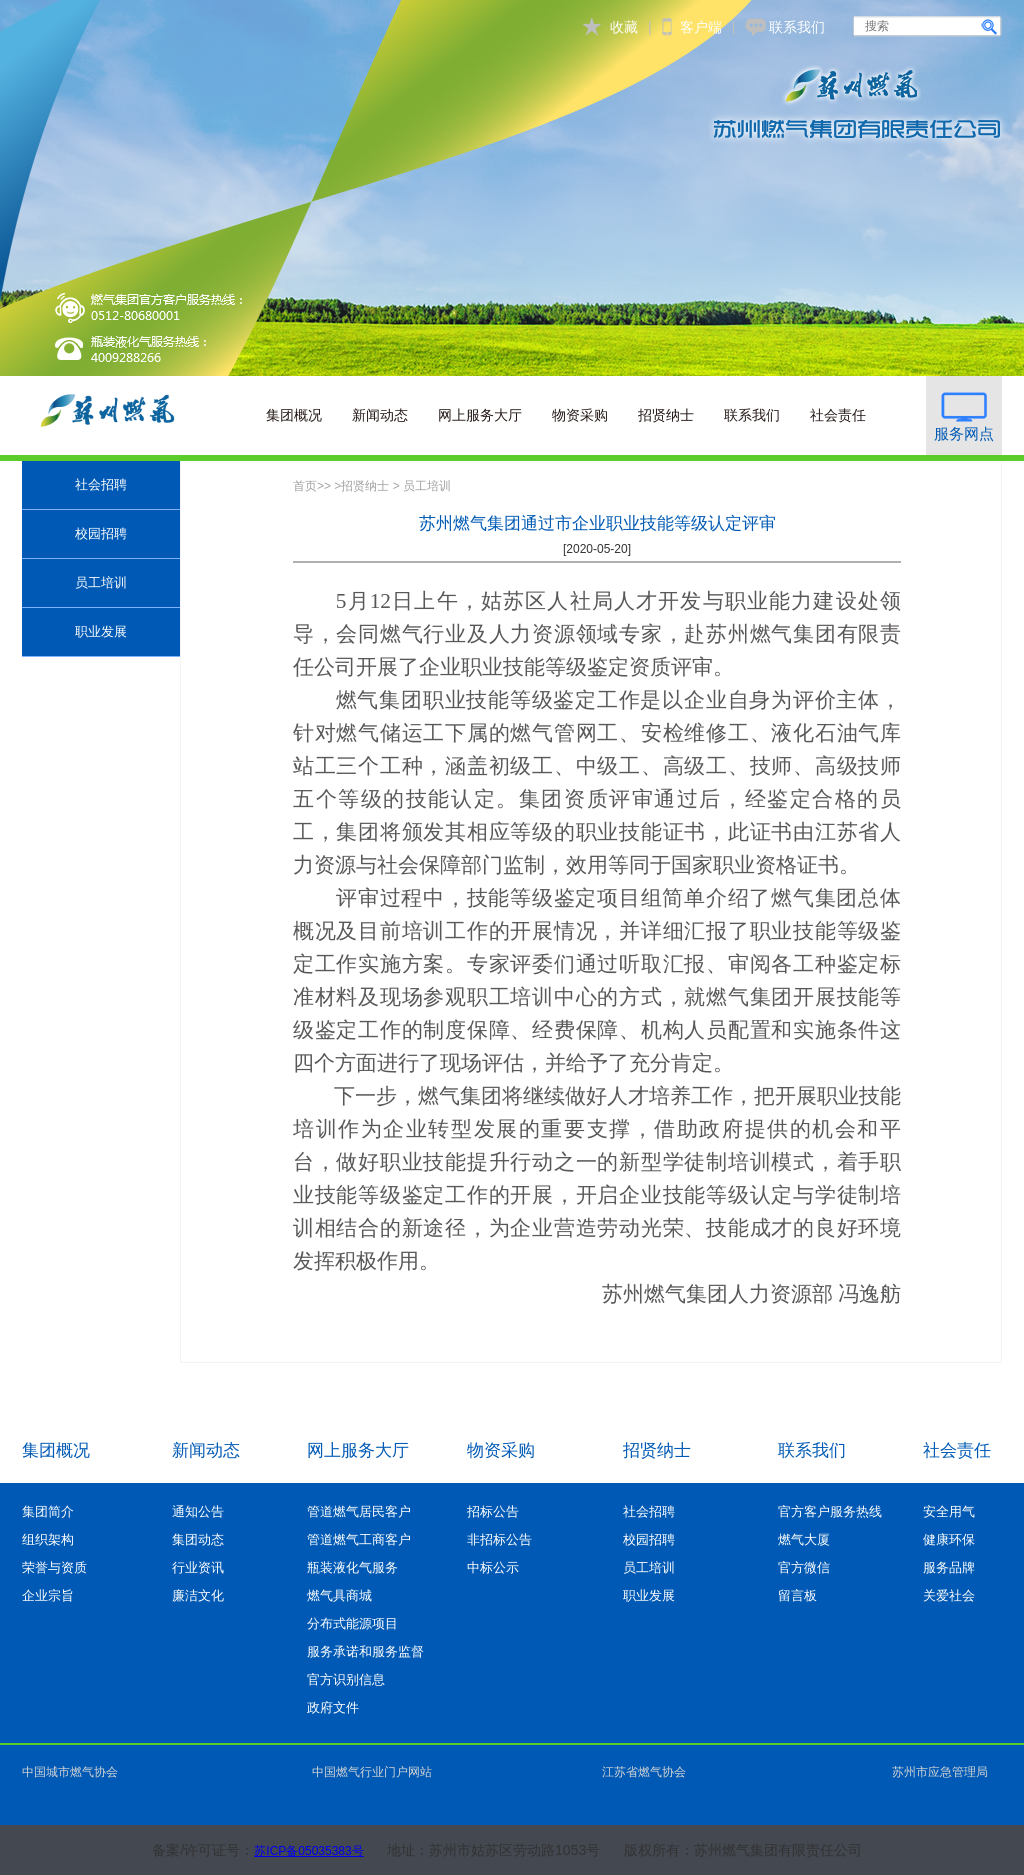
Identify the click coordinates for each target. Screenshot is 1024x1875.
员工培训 (101, 582)
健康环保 (949, 1539)
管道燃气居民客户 (359, 1511)
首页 (305, 486)
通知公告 (198, 1511)
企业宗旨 (48, 1595)
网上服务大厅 (480, 415)
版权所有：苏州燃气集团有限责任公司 (743, 1850)
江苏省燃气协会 (644, 1772)
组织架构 (48, 1539)
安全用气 (949, 1511)
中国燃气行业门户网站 (372, 1772)
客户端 (701, 27)
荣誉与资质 (54, 1567)
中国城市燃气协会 (70, 1772)
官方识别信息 (346, 1679)
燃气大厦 (804, 1539)
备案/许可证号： (203, 1850)
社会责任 (838, 415)
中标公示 (493, 1567)
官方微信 (804, 1567)
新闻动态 (380, 415)
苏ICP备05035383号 (308, 1851)
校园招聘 (101, 533)
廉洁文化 (198, 1595)
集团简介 (48, 1511)
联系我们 (797, 27)
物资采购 (580, 415)
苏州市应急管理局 (940, 1772)
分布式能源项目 (352, 1623)
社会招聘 (101, 484)
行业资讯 (198, 1567)
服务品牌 (949, 1567)
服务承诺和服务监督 (365, 1651)
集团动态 (198, 1539)
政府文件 (333, 1707)
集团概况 (294, 415)
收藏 (624, 27)
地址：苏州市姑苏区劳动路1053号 (493, 1850)
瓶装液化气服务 (352, 1567)
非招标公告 (499, 1539)
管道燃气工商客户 (359, 1539)
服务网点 (964, 433)
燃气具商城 (339, 1595)
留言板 (797, 1595)
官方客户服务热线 (830, 1511)
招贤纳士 (666, 415)
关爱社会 (949, 1595)
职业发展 (101, 631)
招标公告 (493, 1511)
